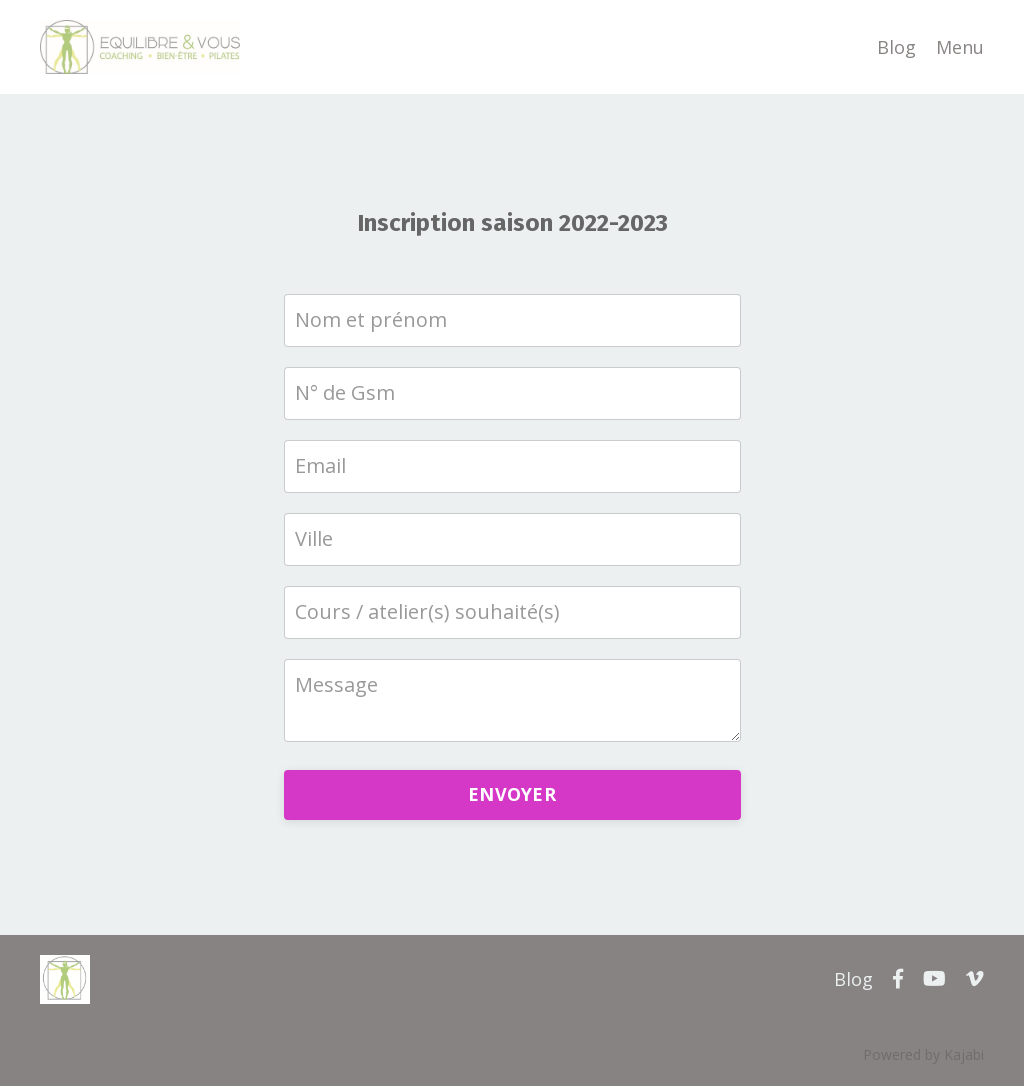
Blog (896, 47)
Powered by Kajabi (923, 1054)
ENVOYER (512, 794)
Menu (960, 47)
